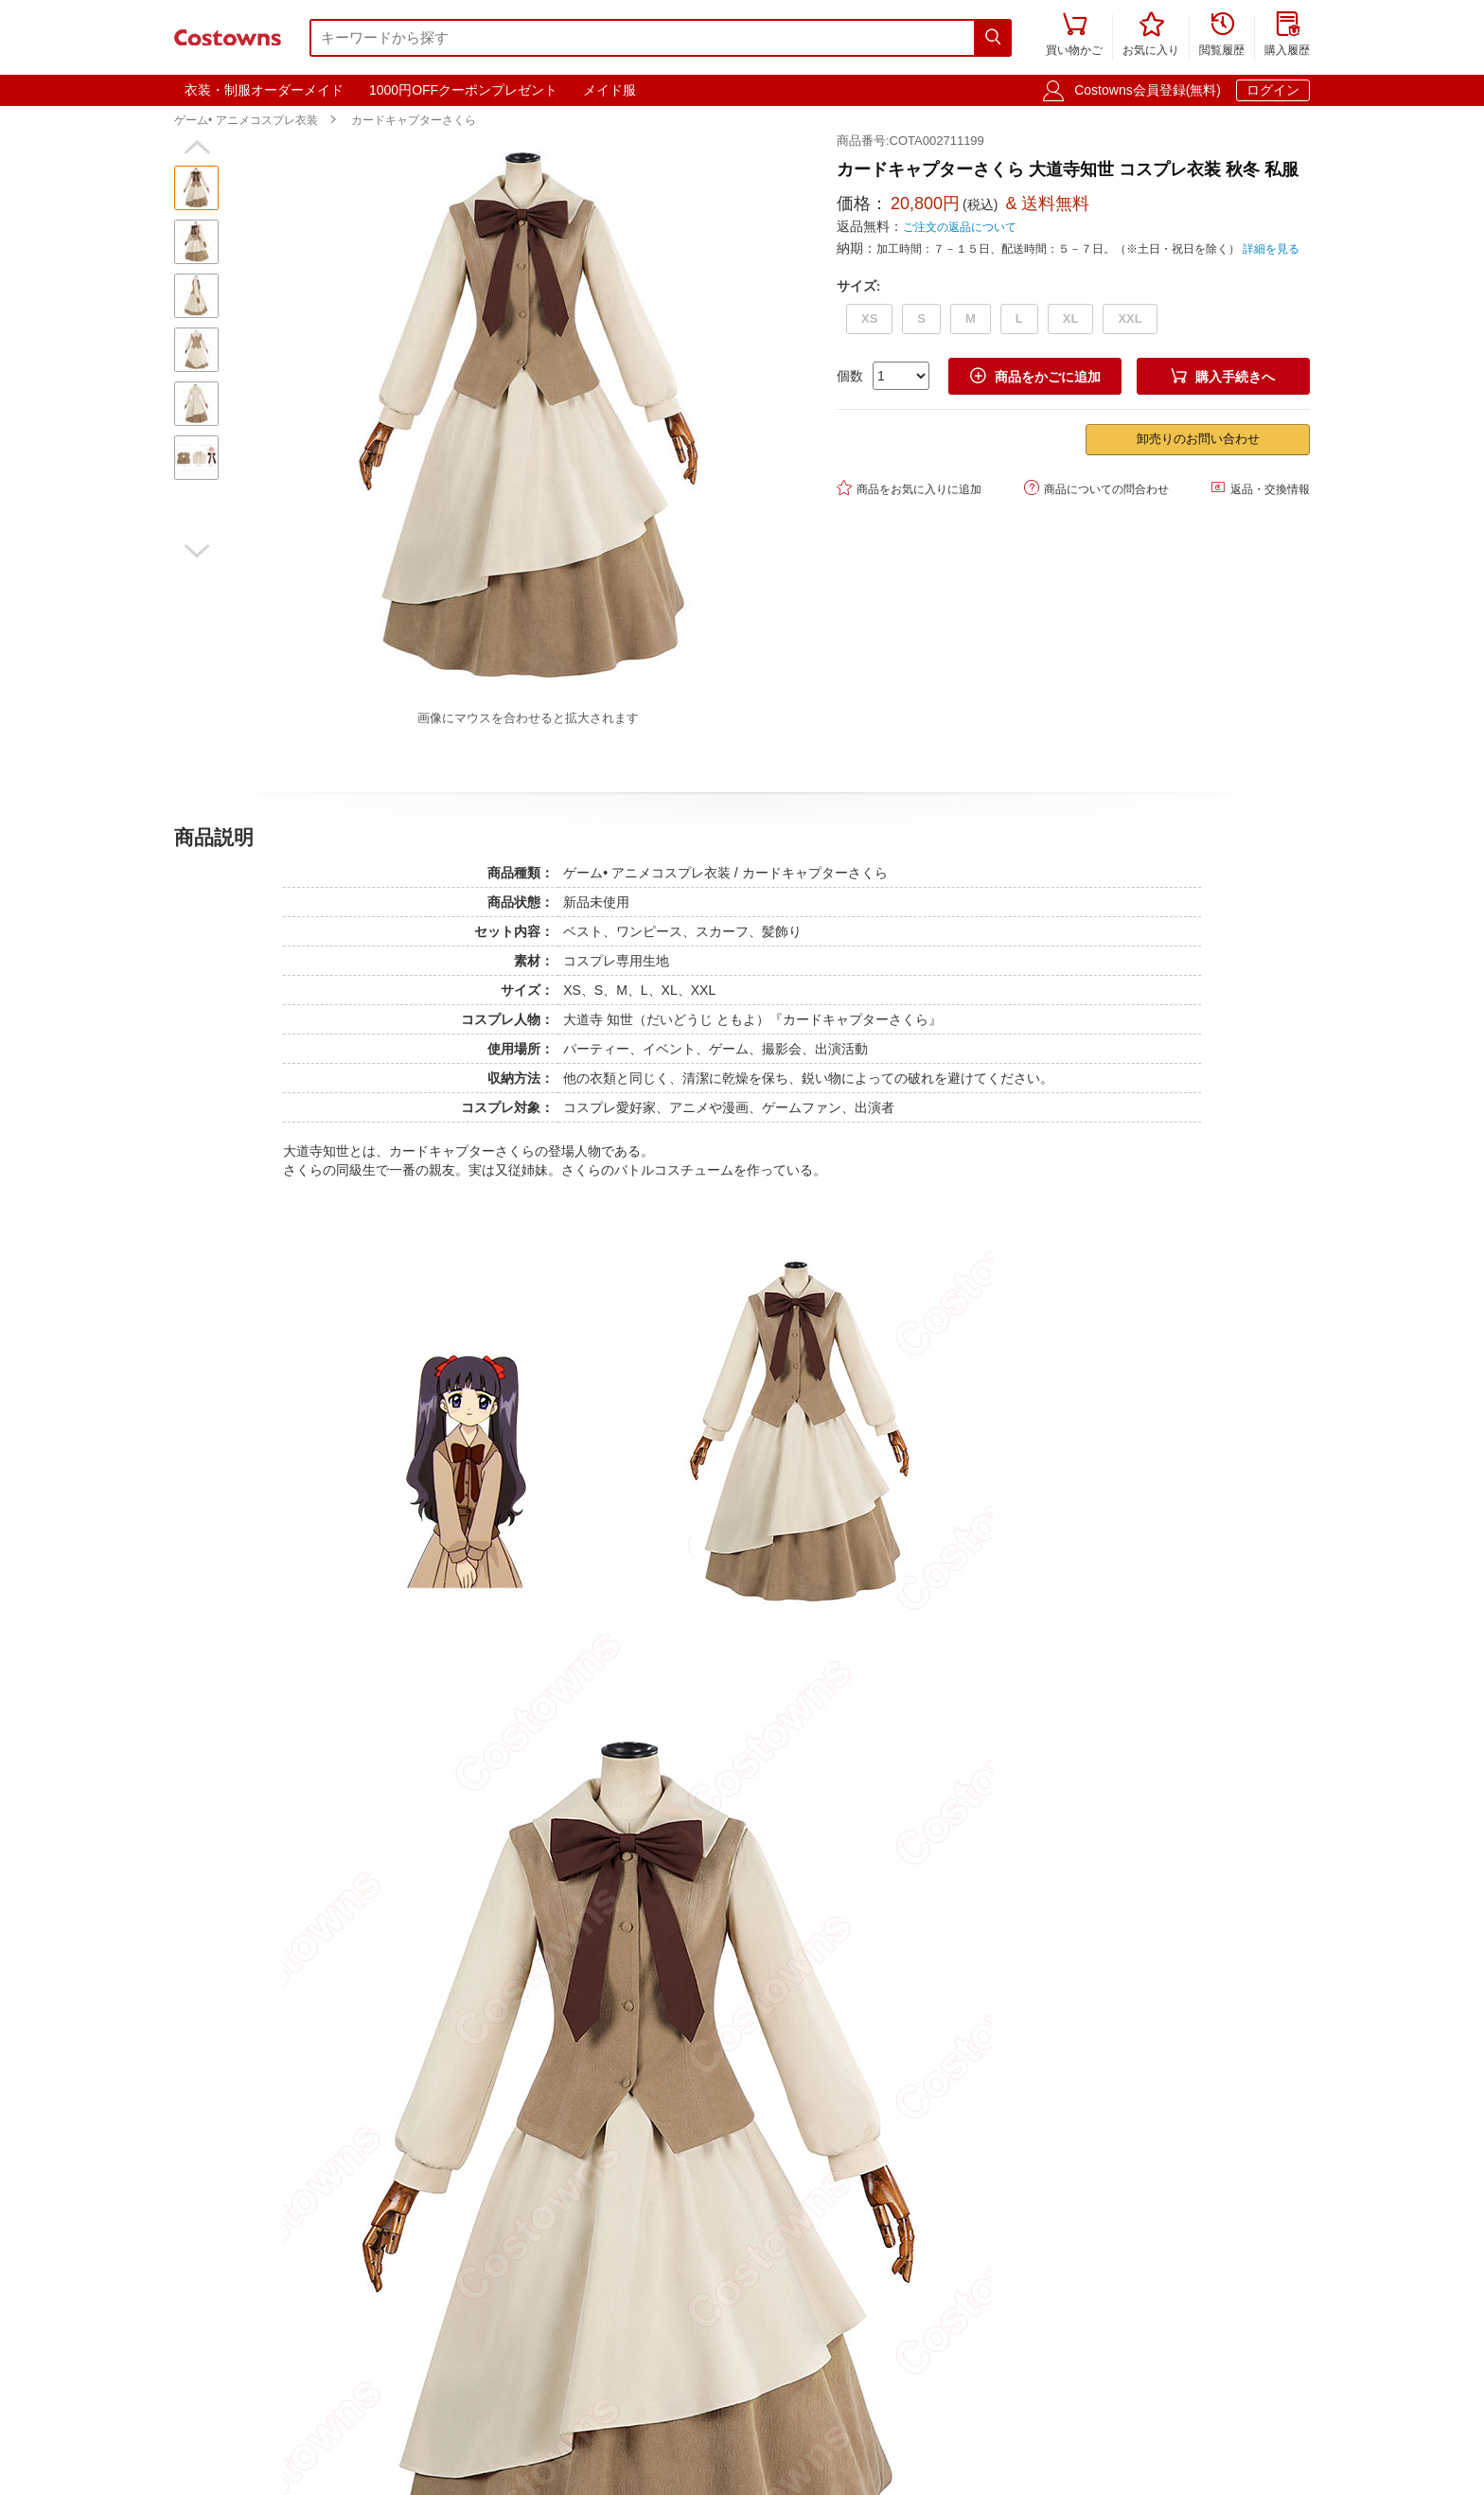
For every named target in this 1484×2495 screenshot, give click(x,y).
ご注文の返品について (959, 227)
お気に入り (1150, 35)
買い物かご (1074, 35)
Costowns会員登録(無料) (1147, 89)
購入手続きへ (1223, 376)
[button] (196, 147)
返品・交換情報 (1260, 488)
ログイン (1272, 89)
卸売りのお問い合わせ (1198, 439)
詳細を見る (1271, 249)
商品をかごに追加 (1035, 376)
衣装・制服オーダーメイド (264, 89)
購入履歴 (1287, 35)
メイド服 (609, 89)
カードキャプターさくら (413, 120)
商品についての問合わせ (1096, 488)
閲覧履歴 (1222, 35)
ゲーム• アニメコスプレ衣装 (246, 120)
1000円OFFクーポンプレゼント (463, 89)
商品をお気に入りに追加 (909, 488)
